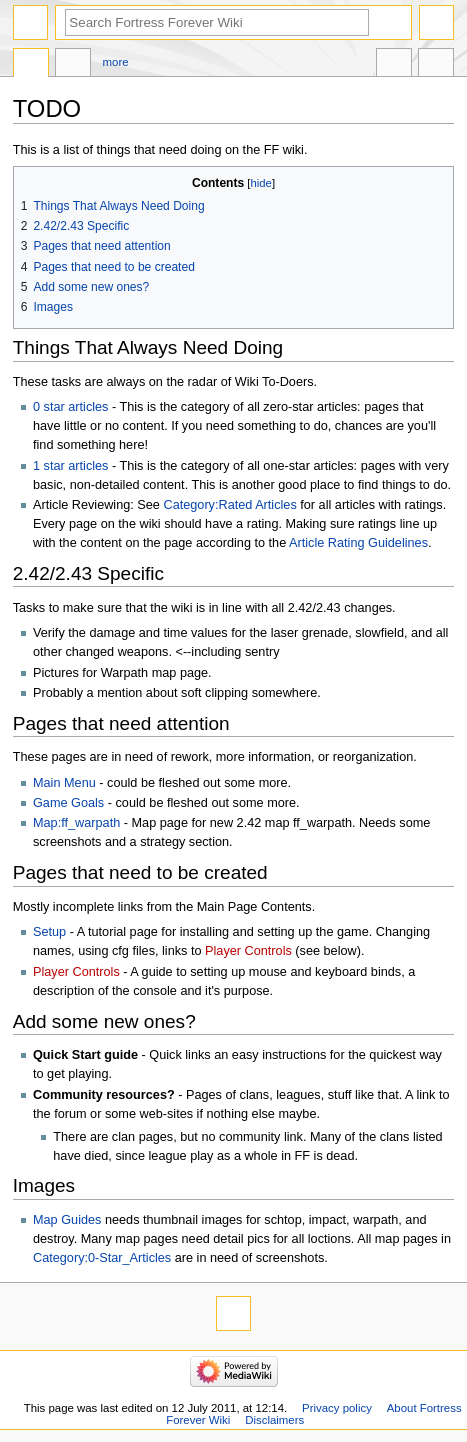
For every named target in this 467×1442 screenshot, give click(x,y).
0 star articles (70, 407)
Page (31, 65)
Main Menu (64, 783)
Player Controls (248, 951)
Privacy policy (337, 1408)
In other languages (394, 65)
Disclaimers (274, 1420)
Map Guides (67, 1220)
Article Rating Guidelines (358, 543)
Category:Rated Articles (229, 505)
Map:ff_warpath (76, 823)
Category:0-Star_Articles (102, 1258)
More (116, 62)
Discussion (73, 65)
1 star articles (70, 466)
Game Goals (68, 803)
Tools (436, 65)
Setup (49, 932)
